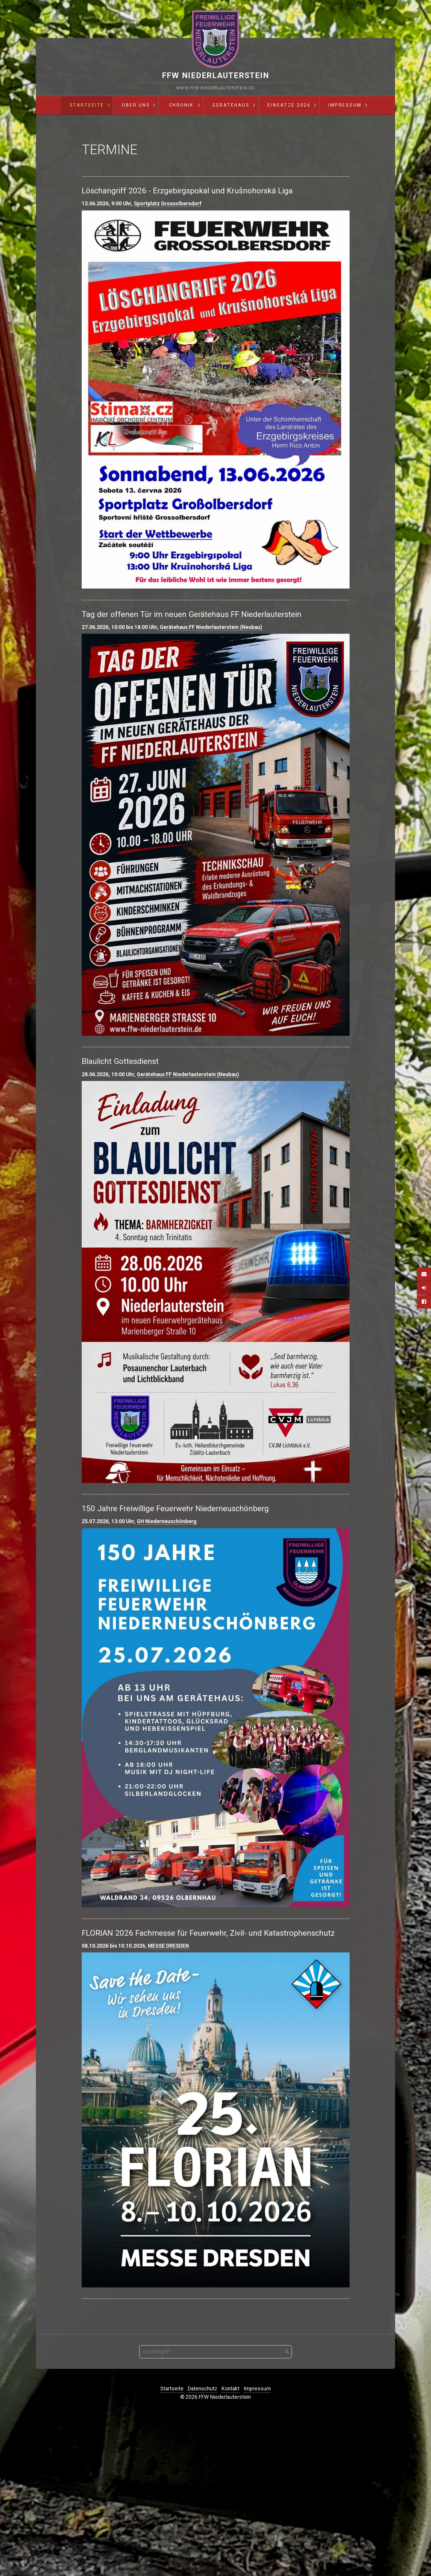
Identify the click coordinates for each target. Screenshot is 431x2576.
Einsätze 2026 (289, 105)
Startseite (87, 105)
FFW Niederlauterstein (215, 75)
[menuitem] (87, 105)
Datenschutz (202, 2548)
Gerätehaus (231, 105)
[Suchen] (287, 2511)
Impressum (345, 105)
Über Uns (136, 105)
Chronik (181, 105)
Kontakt (230, 2548)
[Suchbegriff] (215, 2511)
